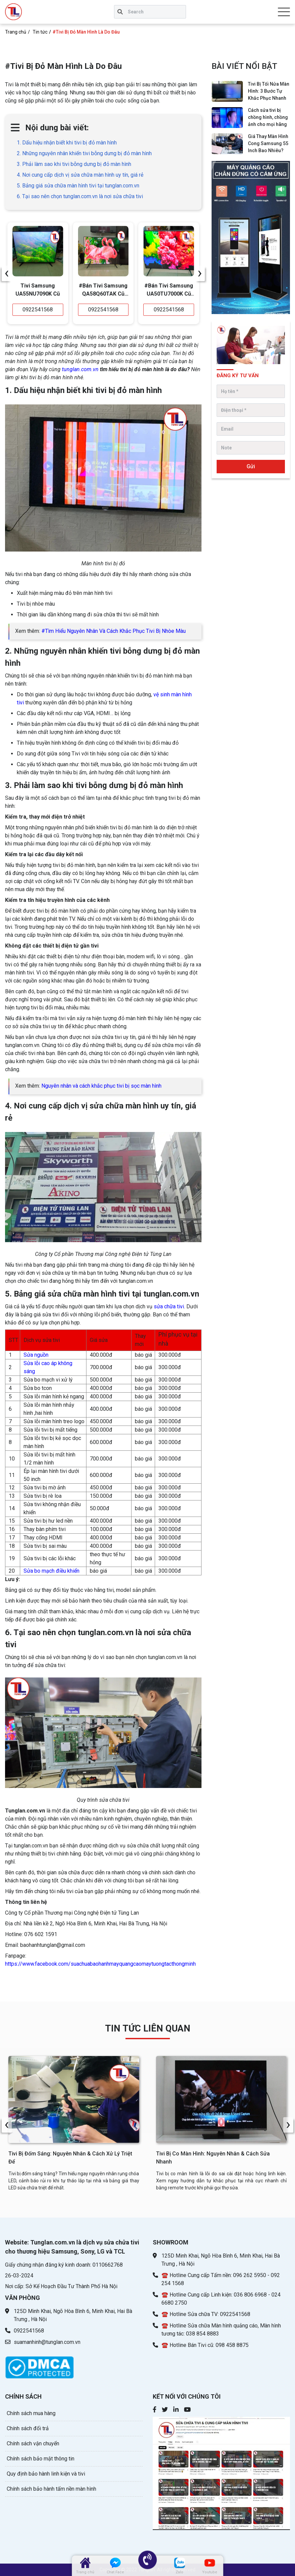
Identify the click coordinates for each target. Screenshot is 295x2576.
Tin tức (40, 32)
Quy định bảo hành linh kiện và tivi (46, 2474)
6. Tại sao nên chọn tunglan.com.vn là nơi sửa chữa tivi (80, 196)
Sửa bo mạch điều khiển (51, 1571)
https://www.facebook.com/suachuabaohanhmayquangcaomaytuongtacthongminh (100, 1964)
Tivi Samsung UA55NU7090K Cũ (37, 289)
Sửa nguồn (36, 1355)
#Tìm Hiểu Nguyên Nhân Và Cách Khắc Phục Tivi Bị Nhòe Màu (113, 631)
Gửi (251, 466)
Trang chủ (15, 32)
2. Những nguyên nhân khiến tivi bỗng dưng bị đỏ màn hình (84, 153)
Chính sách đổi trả (28, 2428)
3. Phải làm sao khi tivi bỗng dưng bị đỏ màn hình (74, 164)
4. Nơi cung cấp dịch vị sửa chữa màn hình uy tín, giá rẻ (80, 175)
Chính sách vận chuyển (33, 2443)
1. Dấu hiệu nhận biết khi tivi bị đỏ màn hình (67, 142)
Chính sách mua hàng (31, 2413)
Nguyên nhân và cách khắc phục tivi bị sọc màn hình (101, 1086)
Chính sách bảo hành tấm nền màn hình (51, 2489)
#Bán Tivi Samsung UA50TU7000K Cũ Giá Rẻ (168, 290)
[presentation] (7, 273)
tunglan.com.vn (80, 369)
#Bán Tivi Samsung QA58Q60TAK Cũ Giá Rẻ (103, 290)
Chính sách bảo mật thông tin (40, 2458)
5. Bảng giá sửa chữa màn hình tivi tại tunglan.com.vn (78, 185)
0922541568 (38, 309)
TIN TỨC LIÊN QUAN (147, 2028)
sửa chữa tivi (169, 1306)
